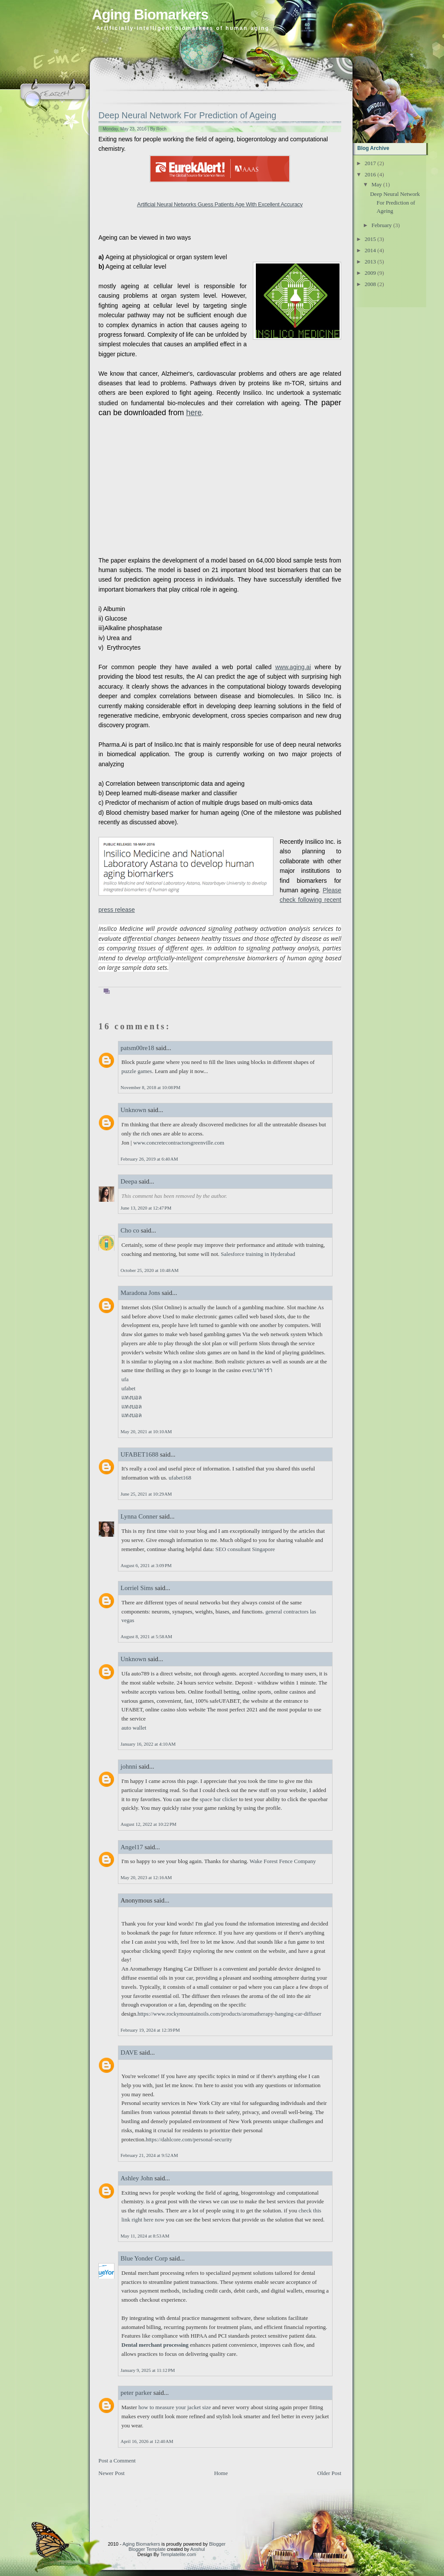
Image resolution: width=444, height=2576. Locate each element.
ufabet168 (180, 1477)
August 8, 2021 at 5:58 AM (146, 1636)
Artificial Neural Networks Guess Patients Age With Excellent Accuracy (220, 204)
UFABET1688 (139, 1454)
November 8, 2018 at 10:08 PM (150, 1087)
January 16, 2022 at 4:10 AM (148, 1744)
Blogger (217, 2544)
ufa (125, 1379)
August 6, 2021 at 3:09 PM (146, 1565)
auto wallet (133, 1727)
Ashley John (137, 2178)
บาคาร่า (262, 1370)
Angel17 (132, 1847)
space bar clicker (219, 1799)
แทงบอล (131, 1397)
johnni (129, 1766)
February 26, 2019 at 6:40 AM (149, 1158)
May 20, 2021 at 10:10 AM (146, 1431)
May (377, 184)
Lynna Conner (139, 1516)
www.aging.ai (293, 667)
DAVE (129, 2052)
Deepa (129, 1181)
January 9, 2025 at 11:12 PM (148, 2370)
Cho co (131, 1230)
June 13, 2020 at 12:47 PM (146, 1207)
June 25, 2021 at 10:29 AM (146, 1493)
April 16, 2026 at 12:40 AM (147, 2441)
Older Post (329, 2473)
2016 (370, 174)
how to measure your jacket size (174, 2407)
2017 (370, 163)
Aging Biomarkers (150, 15)
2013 (370, 261)
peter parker (136, 2392)
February (382, 225)
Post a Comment (117, 2460)
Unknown (133, 1109)
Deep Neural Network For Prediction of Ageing (187, 115)
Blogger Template (147, 2549)
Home (221, 2473)
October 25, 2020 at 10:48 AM (150, 1270)
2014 (370, 250)
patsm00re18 (137, 1047)
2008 (370, 284)
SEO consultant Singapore (245, 1549)
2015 (370, 239)
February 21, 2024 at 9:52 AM (149, 2155)
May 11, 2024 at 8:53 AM (145, 2235)
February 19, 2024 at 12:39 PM (150, 2030)
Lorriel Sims (137, 1587)
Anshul (197, 2549)
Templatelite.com (178, 2554)
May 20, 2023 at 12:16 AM (146, 1877)
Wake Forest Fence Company (282, 1861)
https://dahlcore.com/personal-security (189, 2139)
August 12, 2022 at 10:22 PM (148, 1824)
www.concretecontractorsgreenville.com (178, 1142)
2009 (370, 273)
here (194, 412)
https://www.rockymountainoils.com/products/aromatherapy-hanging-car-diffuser (229, 2013)
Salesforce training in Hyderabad (258, 1254)
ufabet (128, 1388)
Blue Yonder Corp (144, 2258)
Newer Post (111, 2473)
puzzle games (136, 1071)
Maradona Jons (140, 1292)
